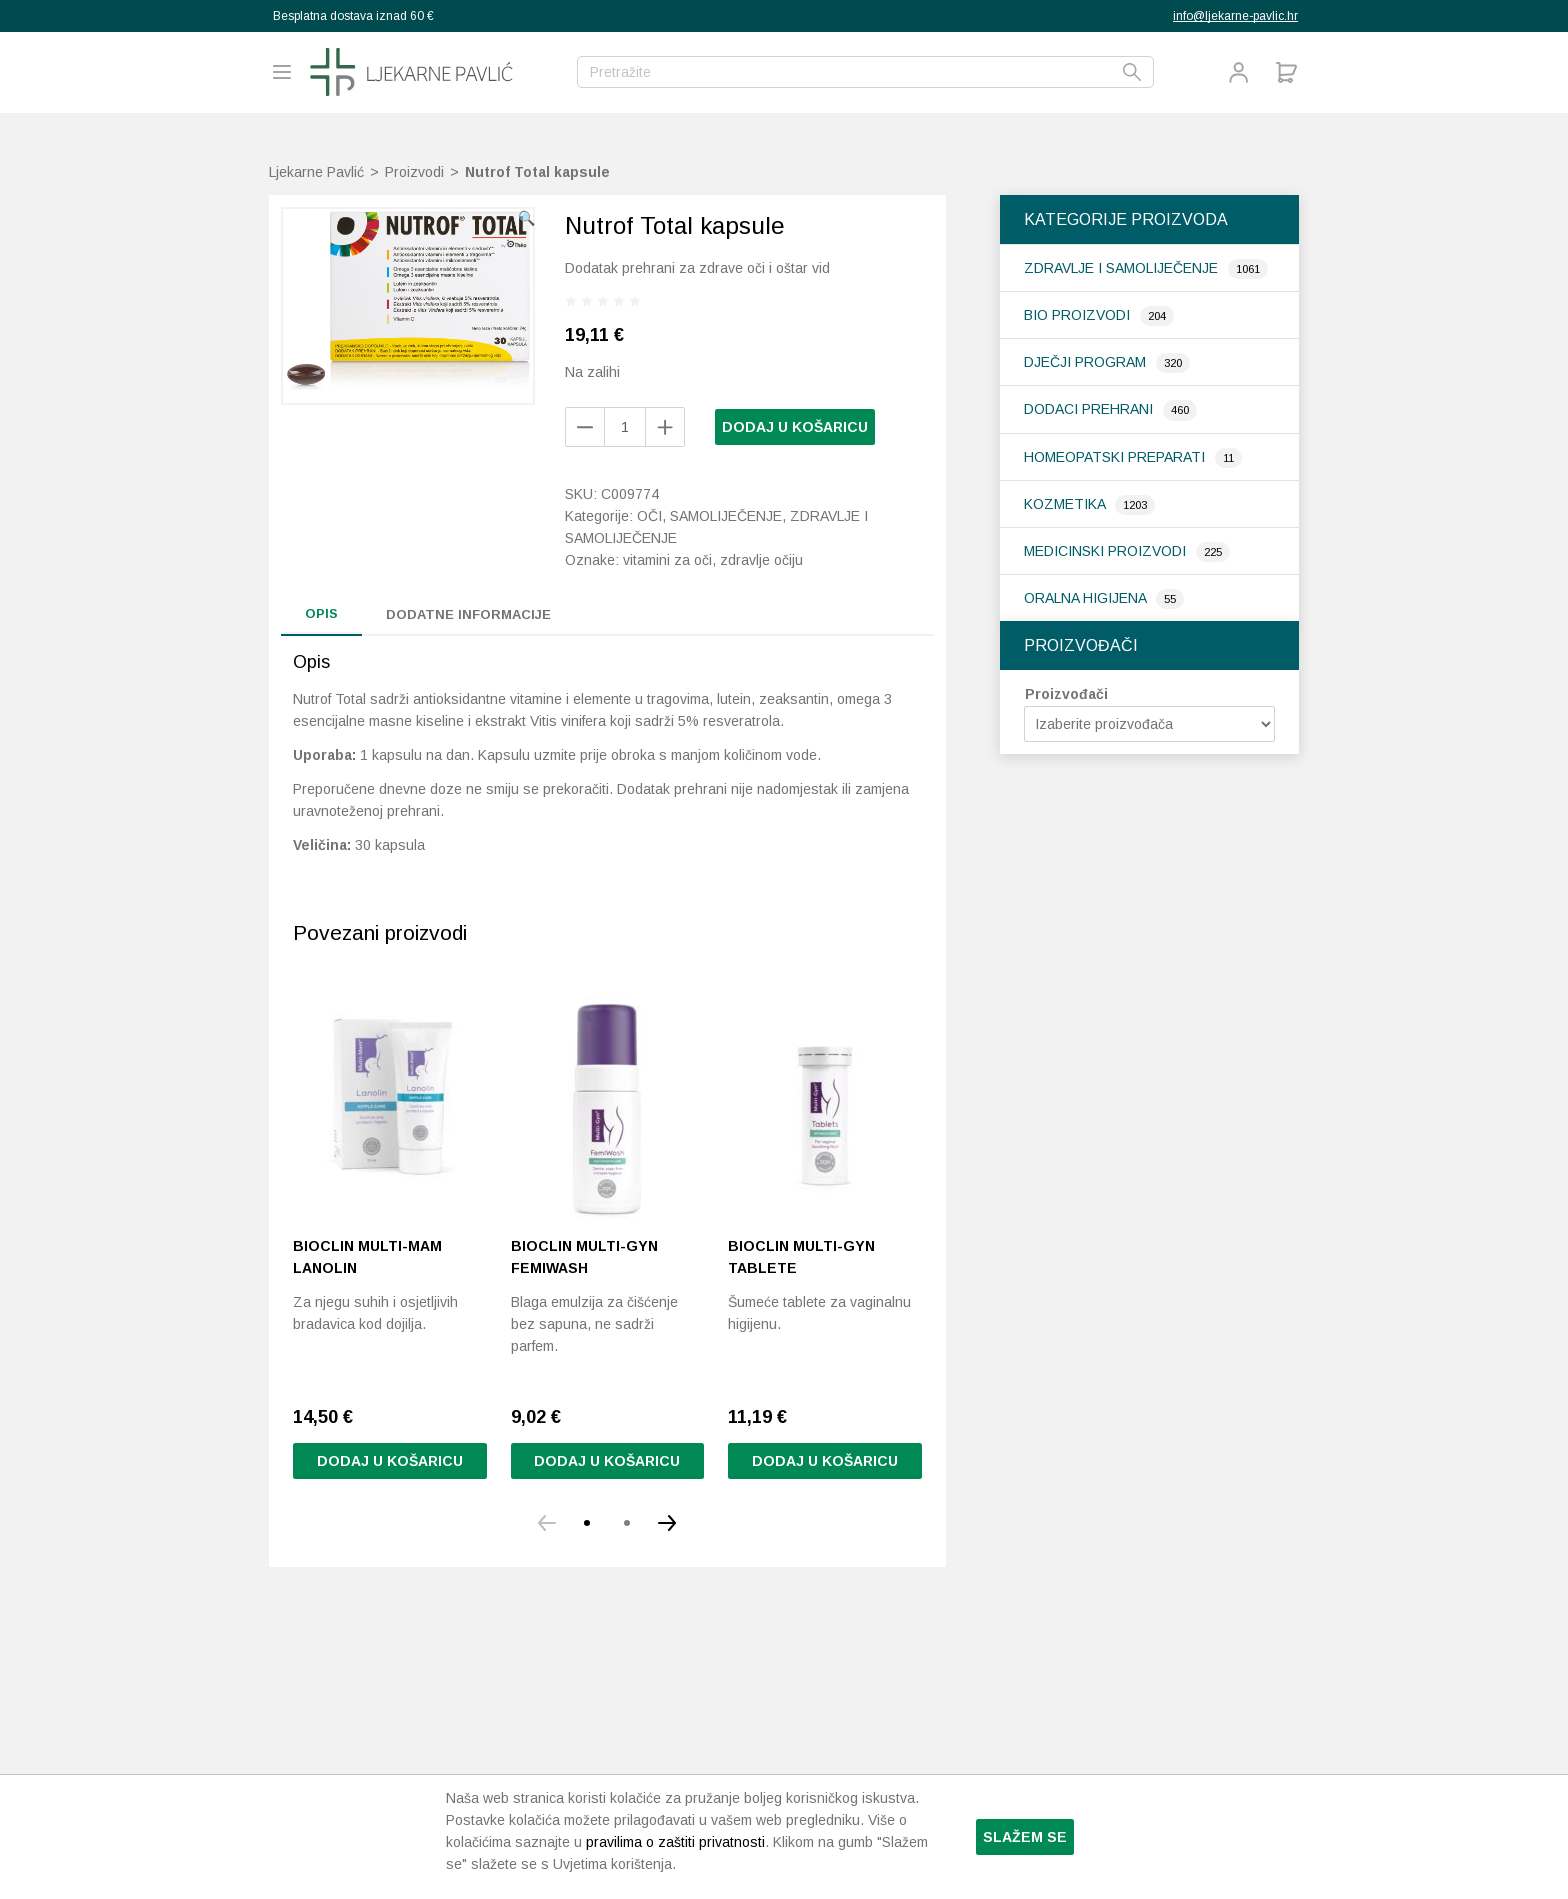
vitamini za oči (667, 560)
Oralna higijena (1087, 598)
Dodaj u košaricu (795, 427)
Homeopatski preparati (1116, 457)
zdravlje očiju (761, 560)
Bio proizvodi (1079, 315)
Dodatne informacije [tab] (468, 614)
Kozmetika (1066, 504)
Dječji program (1087, 362)
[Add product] (585, 427)
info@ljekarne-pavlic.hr (1235, 16)
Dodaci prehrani (1090, 409)
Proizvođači (1066, 694)
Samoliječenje (726, 516)
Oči (649, 516)
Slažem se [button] (1025, 1837)
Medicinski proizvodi (1107, 551)
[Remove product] (665, 427)
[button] (526, 218)
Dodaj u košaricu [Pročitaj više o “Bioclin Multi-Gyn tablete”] (825, 1461)
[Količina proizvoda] (625, 427)
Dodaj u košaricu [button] (390, 1461)
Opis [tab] (321, 613)
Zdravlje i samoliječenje (1123, 268)
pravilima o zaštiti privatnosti (675, 1842)
